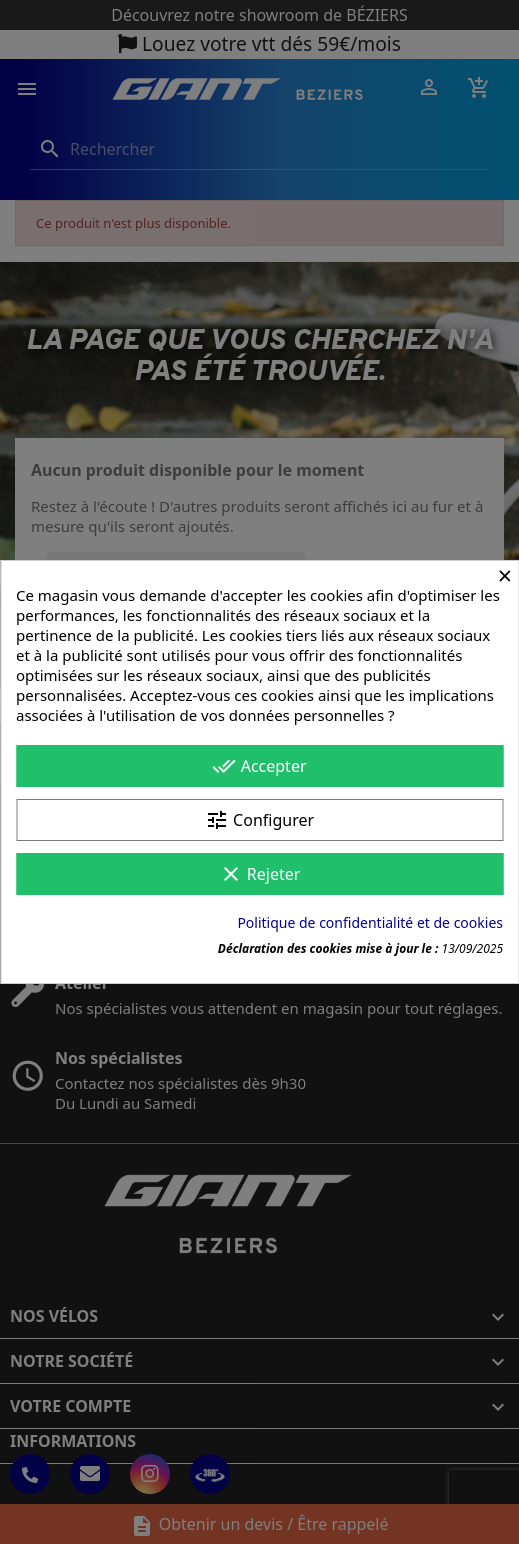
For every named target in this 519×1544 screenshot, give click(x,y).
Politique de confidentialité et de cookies (370, 922)
